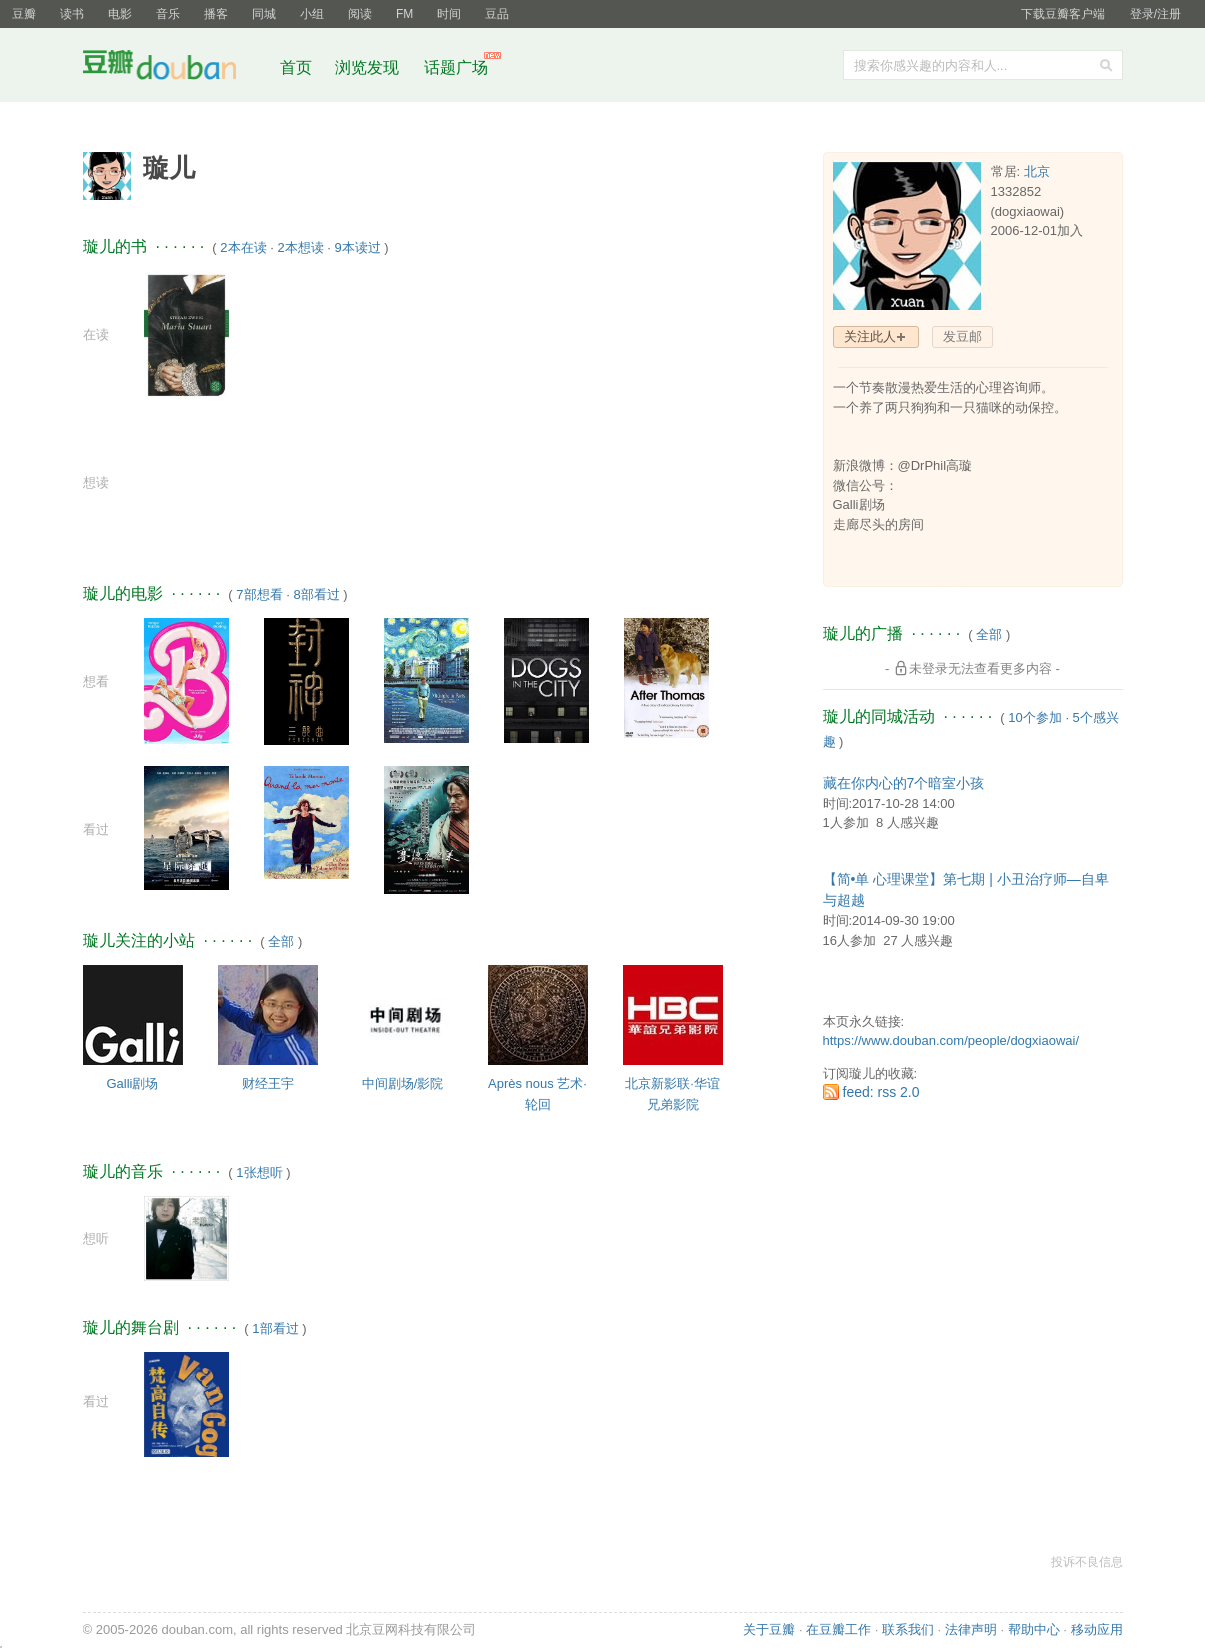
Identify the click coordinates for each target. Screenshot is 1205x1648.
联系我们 (908, 1629)
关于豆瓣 (769, 1629)
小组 (312, 14)
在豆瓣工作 (838, 1629)
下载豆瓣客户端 (1063, 14)
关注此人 (870, 336)
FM (404, 14)
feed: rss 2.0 (881, 1092)
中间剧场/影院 (403, 1083)
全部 (281, 941)
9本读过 (357, 247)
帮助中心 (1034, 1629)
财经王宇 (268, 1083)
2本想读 (300, 247)
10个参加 (1034, 717)
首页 (296, 67)
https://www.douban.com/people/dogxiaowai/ (951, 1040)
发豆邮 (962, 336)
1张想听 (259, 1172)
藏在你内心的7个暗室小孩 (904, 783)
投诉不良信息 (1087, 1562)
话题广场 (456, 67)
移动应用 (1097, 1629)
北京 (1037, 171)
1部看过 (275, 1328)
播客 (216, 14)
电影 (120, 14)
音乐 (168, 14)
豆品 (497, 14)
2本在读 (243, 247)
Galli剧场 (132, 1083)
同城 (264, 14)
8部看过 (316, 594)
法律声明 (971, 1629)
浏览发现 (369, 67)
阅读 (360, 14)
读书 (72, 14)
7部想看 (259, 594)
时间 (449, 14)
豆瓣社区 (175, 68)
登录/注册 (1155, 14)
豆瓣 (24, 14)
